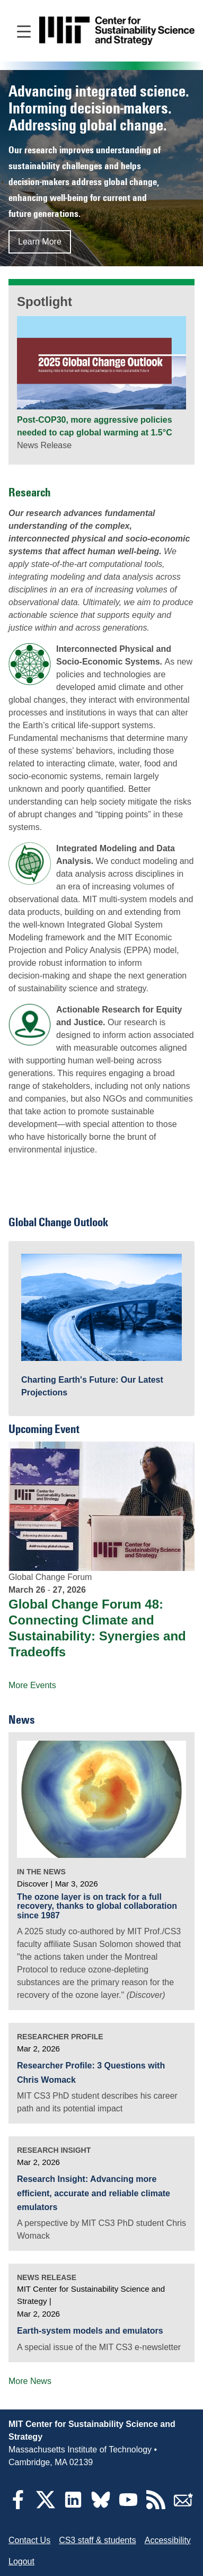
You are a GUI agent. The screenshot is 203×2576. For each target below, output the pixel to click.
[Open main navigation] (24, 30)
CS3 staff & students (97, 2540)
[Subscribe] (183, 2506)
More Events (32, 1685)
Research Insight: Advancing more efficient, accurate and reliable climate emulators (93, 2193)
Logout (21, 2561)
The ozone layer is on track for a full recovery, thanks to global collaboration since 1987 (97, 1906)
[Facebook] (18, 2506)
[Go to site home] (117, 30)
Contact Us (29, 2540)
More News (29, 2381)
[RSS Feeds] (155, 2506)
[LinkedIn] (73, 2506)
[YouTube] (128, 2506)
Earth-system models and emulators (90, 2330)
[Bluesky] (100, 2506)
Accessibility (168, 2540)
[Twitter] (45, 2506)
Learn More (39, 241)
